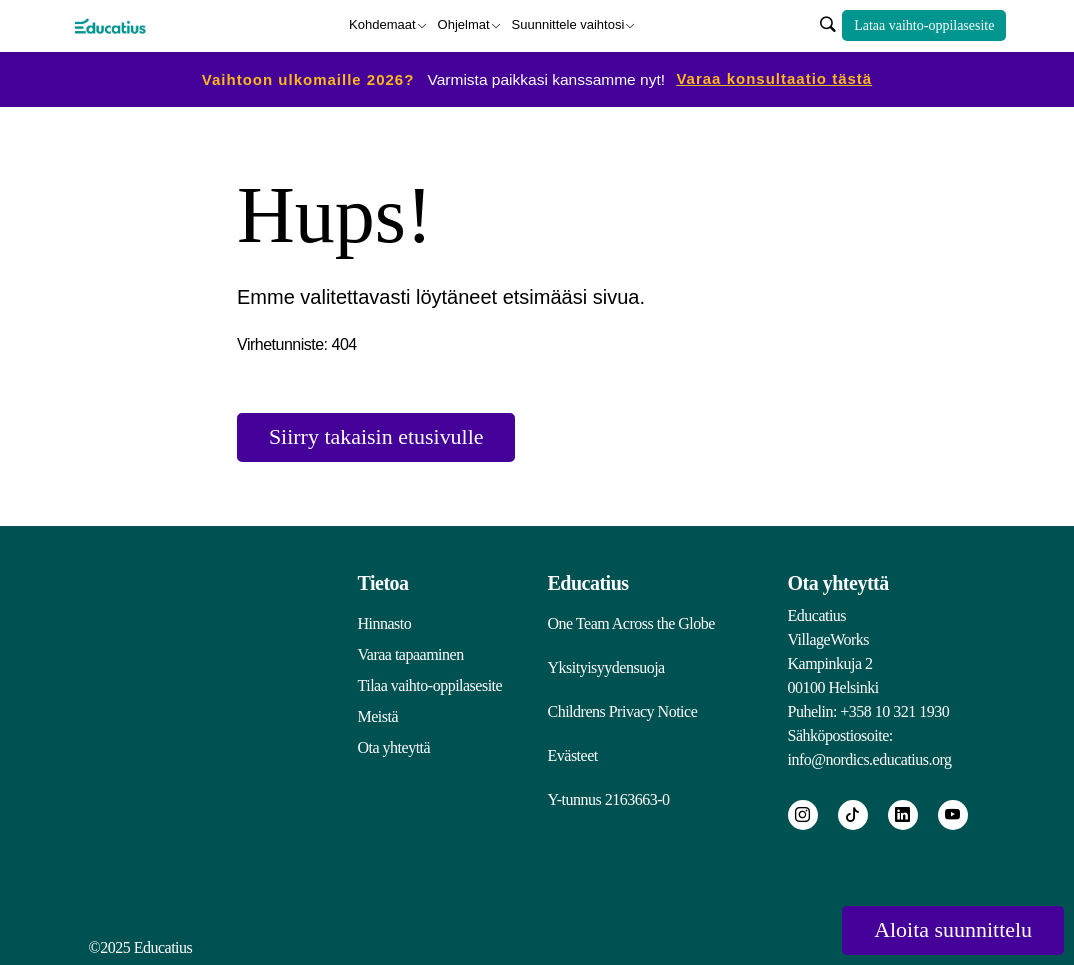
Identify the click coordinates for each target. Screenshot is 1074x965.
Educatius (588, 583)
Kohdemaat (382, 24)
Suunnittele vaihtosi (568, 24)
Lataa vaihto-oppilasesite (924, 25)
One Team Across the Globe (631, 623)
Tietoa (383, 583)
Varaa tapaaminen (411, 654)
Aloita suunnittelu (953, 930)
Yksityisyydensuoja (606, 667)
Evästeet (573, 755)
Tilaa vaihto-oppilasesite (430, 685)
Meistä (378, 716)
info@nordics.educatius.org (870, 759)
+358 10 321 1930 (894, 711)
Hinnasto (385, 623)
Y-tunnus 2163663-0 (609, 799)
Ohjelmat (464, 24)
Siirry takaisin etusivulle (376, 437)
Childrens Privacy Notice (623, 711)
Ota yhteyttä (394, 747)
